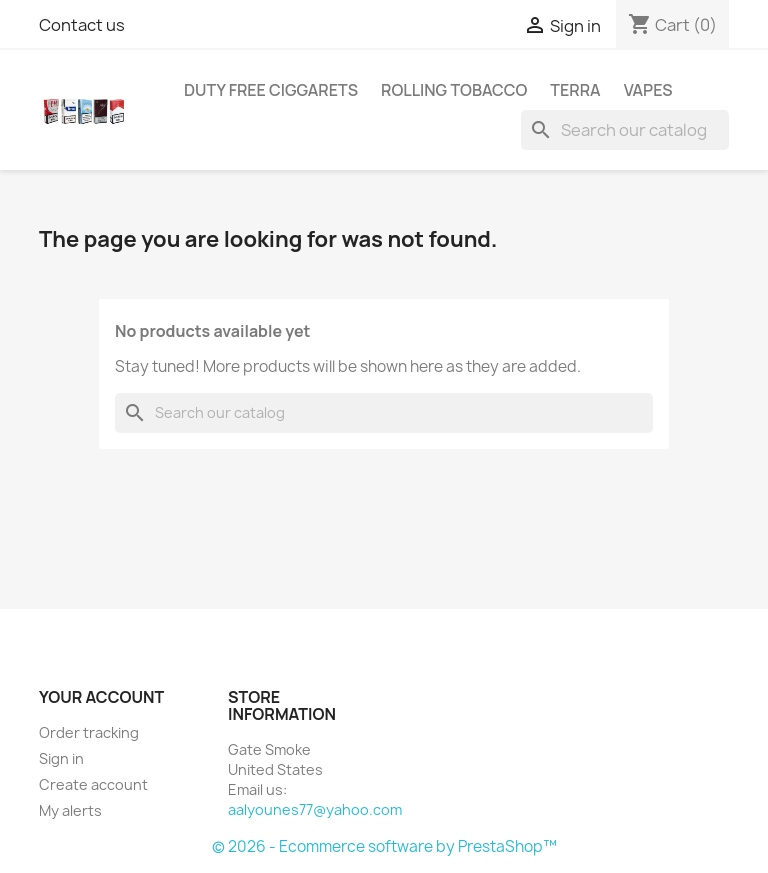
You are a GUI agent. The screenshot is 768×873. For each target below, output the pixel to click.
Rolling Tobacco (454, 90)
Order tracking (89, 732)
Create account (93, 784)
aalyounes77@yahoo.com (315, 809)
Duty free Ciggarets (271, 90)
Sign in (61, 758)
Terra (575, 90)
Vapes (648, 90)
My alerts (70, 810)
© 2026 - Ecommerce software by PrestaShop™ (384, 846)
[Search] (625, 130)
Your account (101, 697)
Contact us (82, 25)
